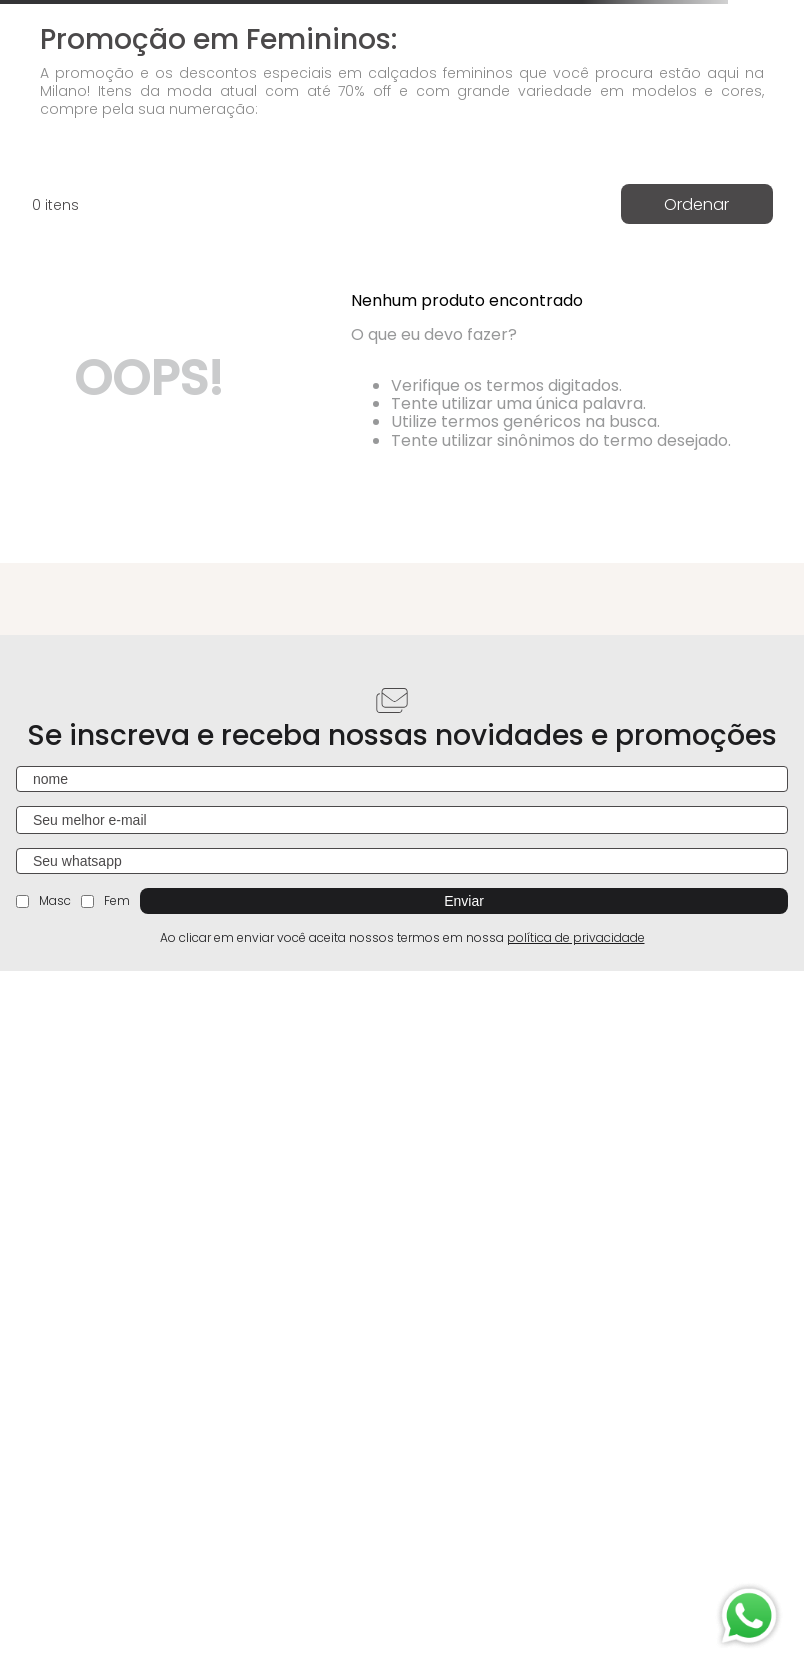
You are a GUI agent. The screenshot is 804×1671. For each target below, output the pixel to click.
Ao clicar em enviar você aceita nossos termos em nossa (402, 938)
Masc (43, 900)
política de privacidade (576, 937)
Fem (105, 900)
